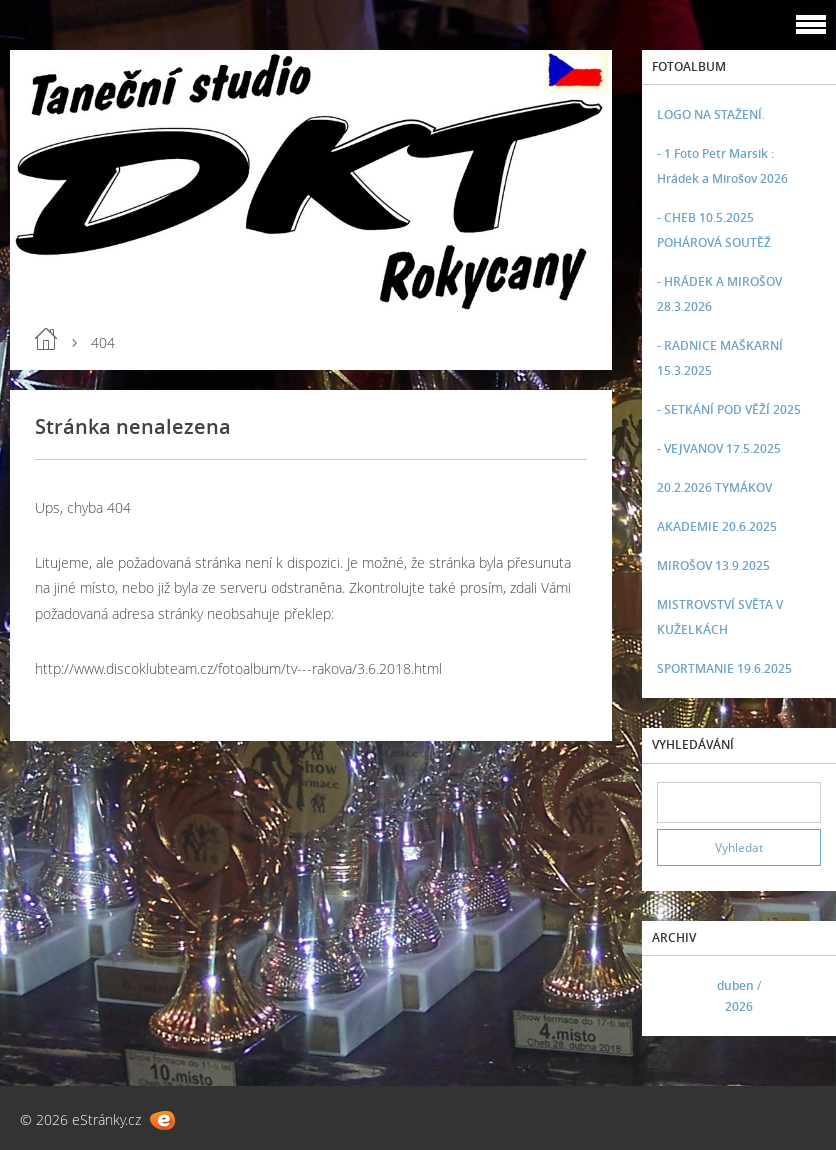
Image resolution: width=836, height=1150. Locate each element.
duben (735, 985)
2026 (739, 1006)
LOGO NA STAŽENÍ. (711, 114)
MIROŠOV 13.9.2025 (713, 565)
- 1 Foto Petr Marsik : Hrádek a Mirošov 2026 (722, 166)
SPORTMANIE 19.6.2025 (724, 668)
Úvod (46, 339)
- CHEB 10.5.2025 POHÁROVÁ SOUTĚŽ (714, 230)
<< (679, 996)
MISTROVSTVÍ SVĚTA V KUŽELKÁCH (720, 617)
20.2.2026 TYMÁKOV (714, 487)
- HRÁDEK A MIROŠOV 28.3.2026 (719, 294)
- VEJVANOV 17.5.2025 (719, 448)
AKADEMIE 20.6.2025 (717, 526)
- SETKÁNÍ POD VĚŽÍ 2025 (729, 409)
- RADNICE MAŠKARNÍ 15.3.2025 (720, 358)
